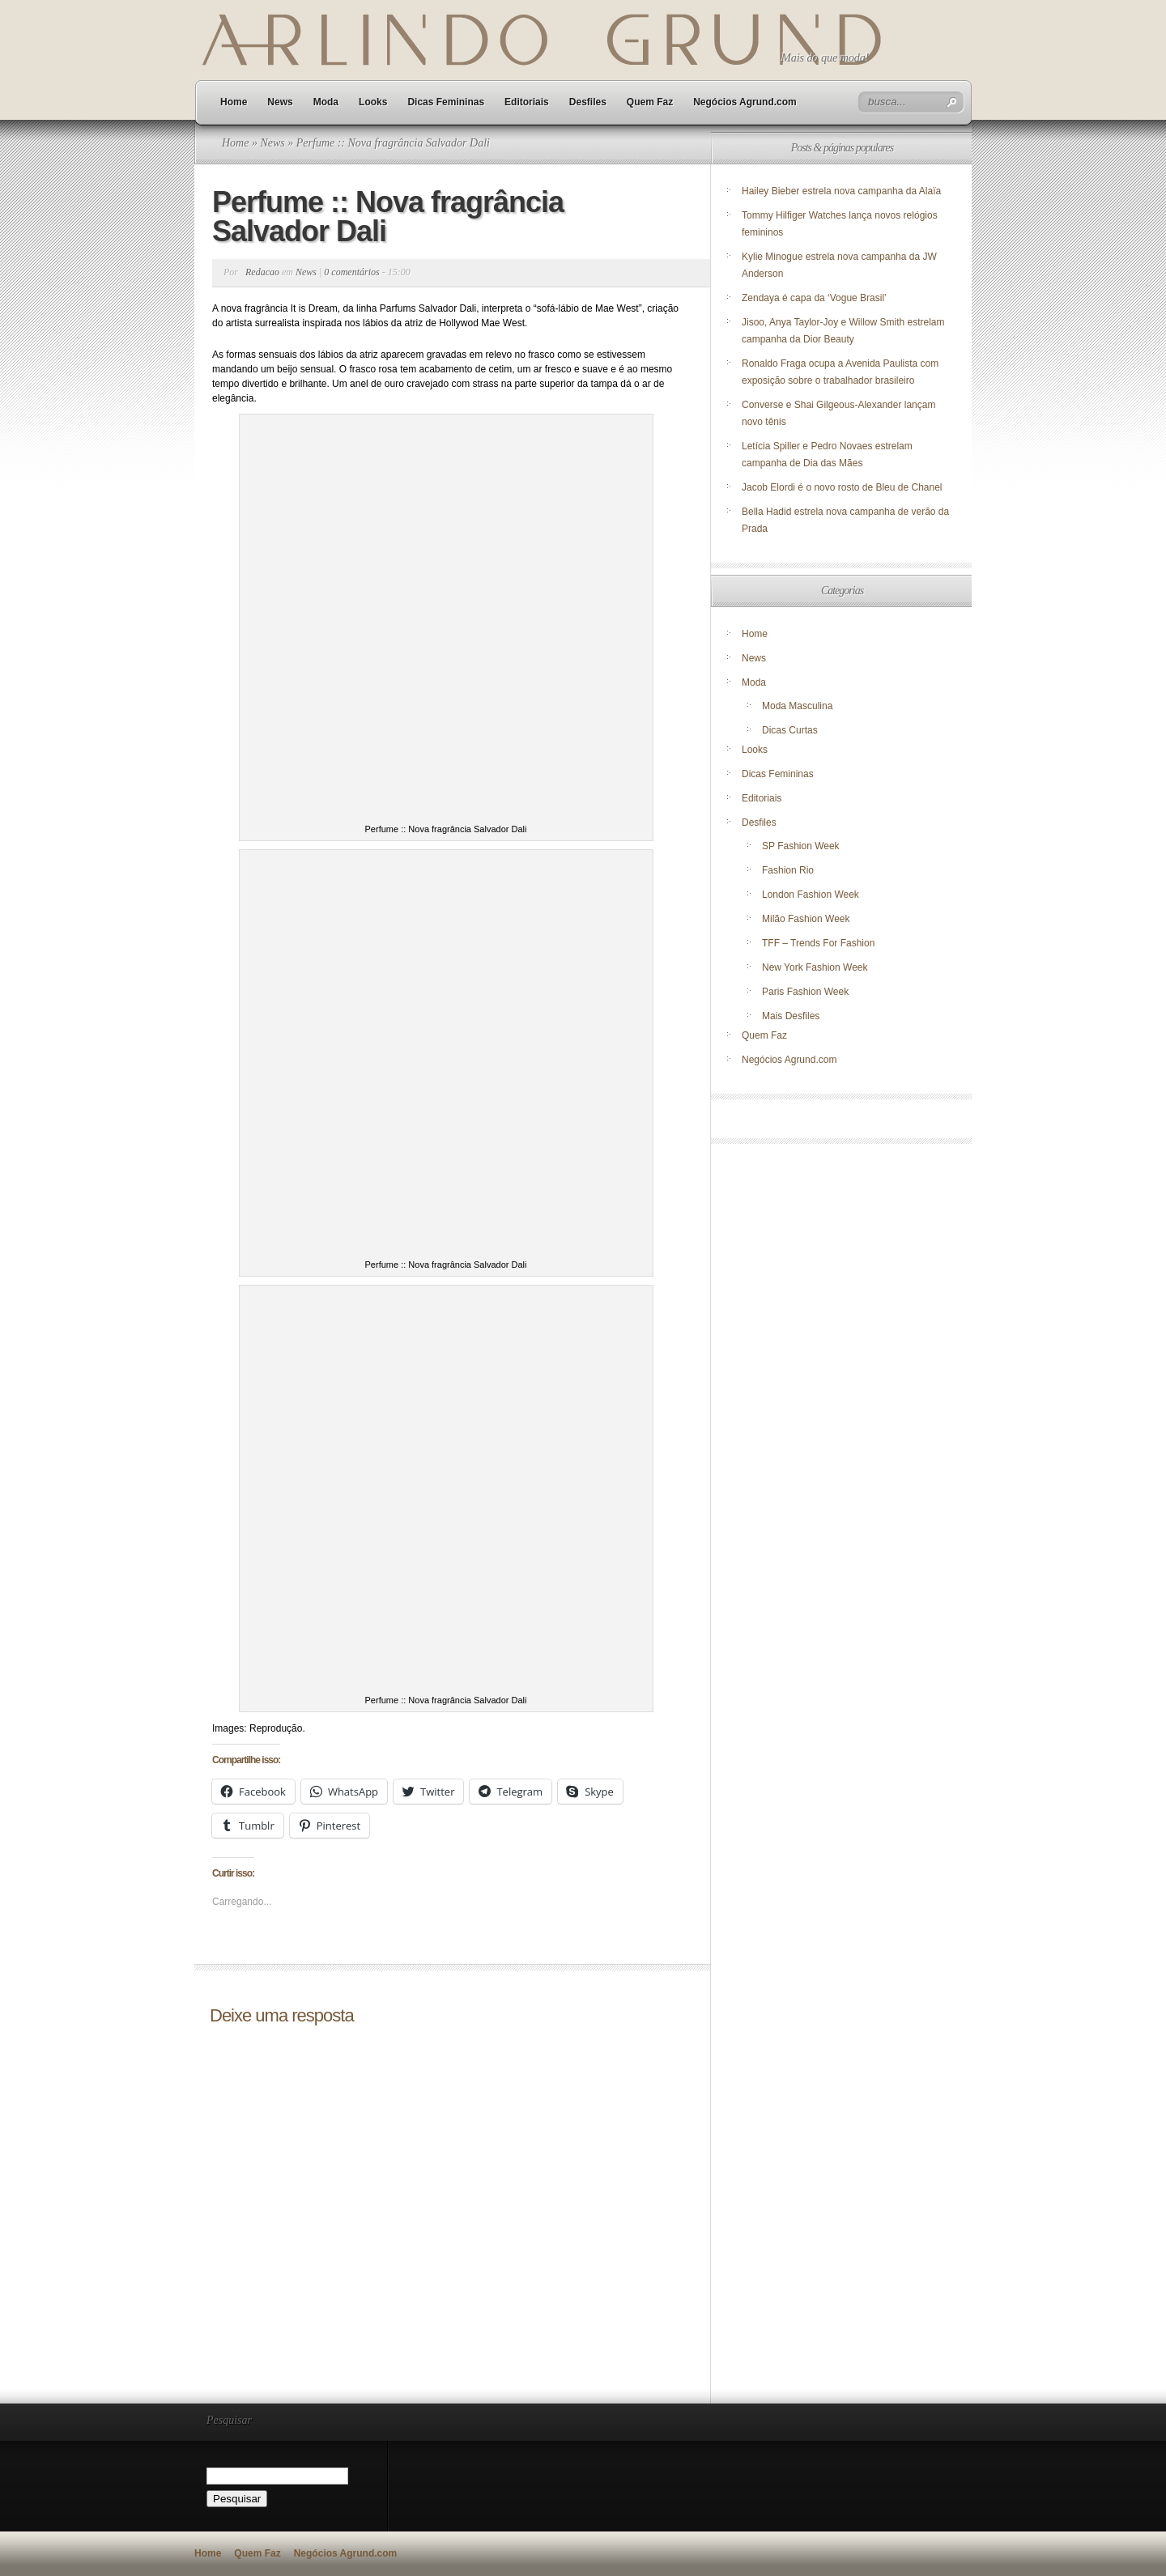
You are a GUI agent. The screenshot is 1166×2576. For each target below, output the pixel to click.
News (279, 102)
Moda (325, 102)
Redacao (262, 272)
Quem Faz (650, 102)
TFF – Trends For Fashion (818, 943)
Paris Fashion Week (805, 991)
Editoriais (526, 102)
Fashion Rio (788, 870)
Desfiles (587, 102)
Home (233, 102)
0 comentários (351, 272)
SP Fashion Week (801, 846)
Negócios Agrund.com (745, 102)
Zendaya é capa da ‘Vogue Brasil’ (814, 298)
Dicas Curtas (790, 730)
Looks (373, 102)
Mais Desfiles (790, 1016)
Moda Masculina (797, 706)
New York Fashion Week (815, 967)
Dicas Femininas (445, 102)
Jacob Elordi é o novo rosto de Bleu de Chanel (842, 487)
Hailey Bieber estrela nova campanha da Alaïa (841, 191)
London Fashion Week (810, 894)
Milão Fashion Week (806, 919)
